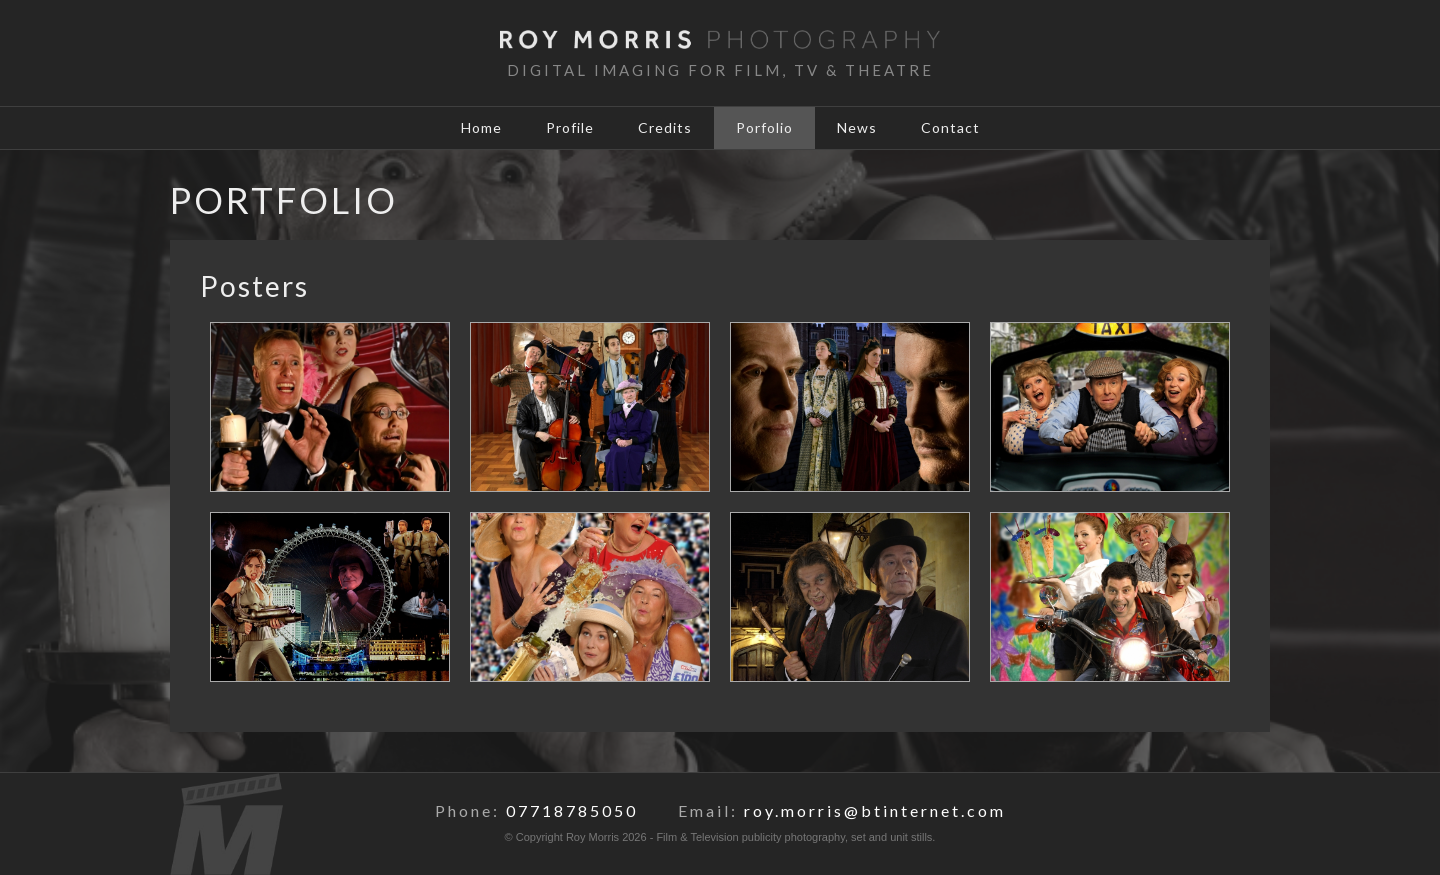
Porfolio (764, 127)
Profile (570, 127)
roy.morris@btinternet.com (875, 810)
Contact (950, 127)
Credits (665, 127)
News (857, 127)
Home (481, 127)
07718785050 (572, 810)
